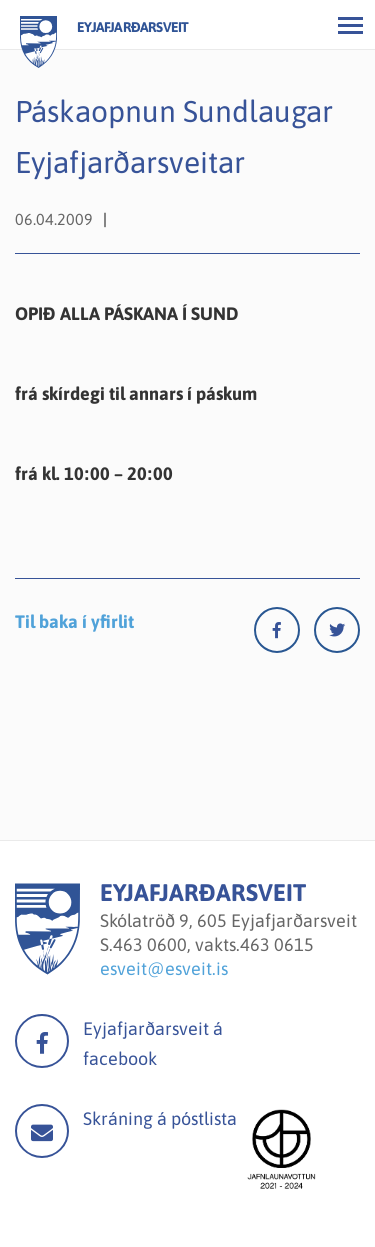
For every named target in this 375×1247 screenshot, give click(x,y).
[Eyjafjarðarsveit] (47, 968)
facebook (42, 1041)
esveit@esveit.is (164, 968)
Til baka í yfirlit (74, 621)
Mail (42, 1131)
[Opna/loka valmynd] (350, 25)
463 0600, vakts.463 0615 (213, 944)
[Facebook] (284, 634)
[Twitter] (337, 634)
